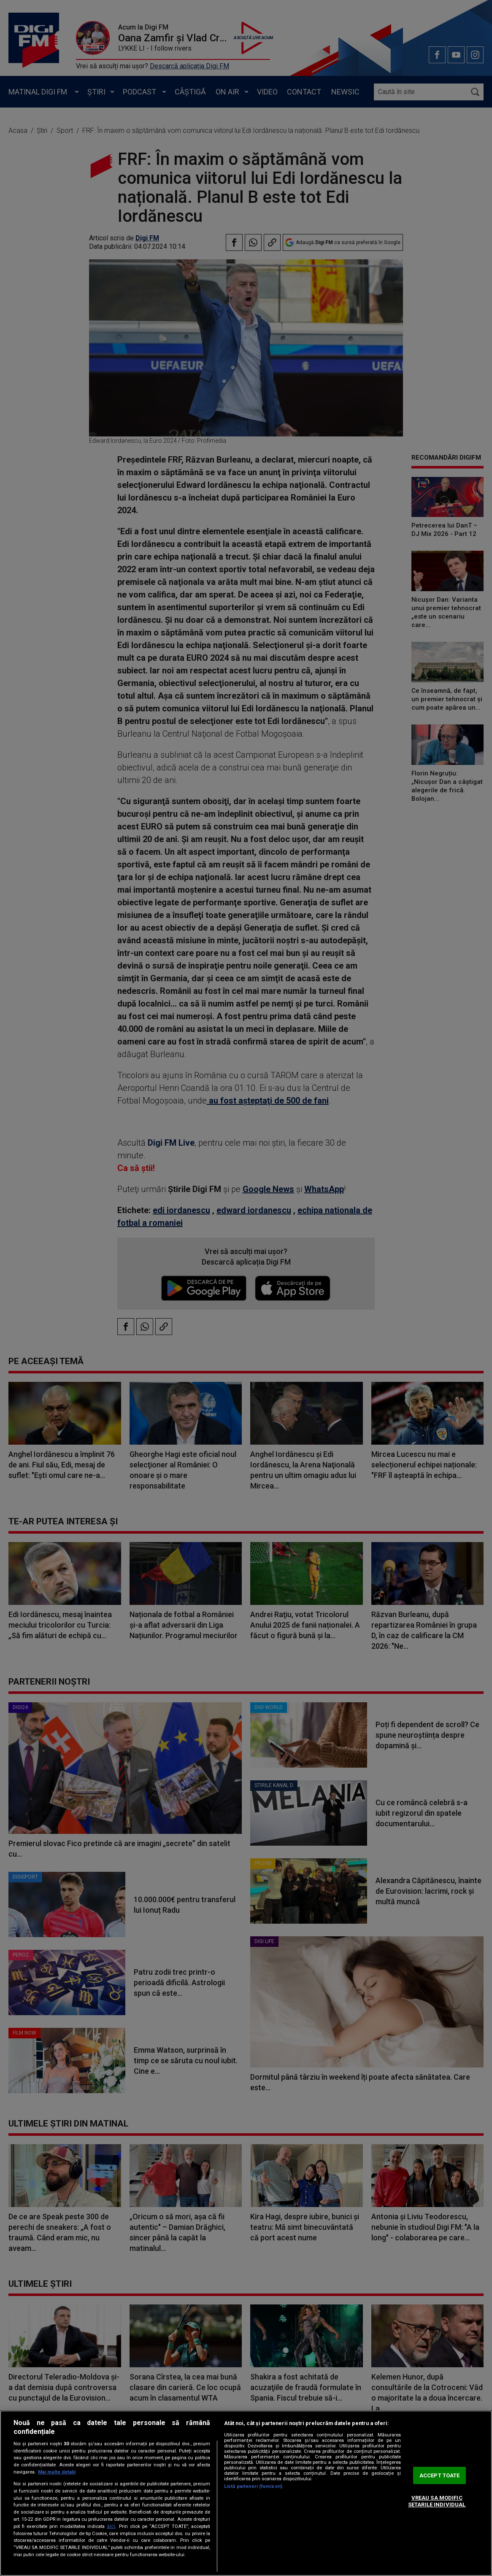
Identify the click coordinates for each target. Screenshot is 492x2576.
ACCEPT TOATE (439, 2475)
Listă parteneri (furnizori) (253, 2486)
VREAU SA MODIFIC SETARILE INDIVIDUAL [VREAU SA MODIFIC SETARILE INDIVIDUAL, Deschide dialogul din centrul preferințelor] (436, 2501)
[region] (246, 2493)
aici (111, 2526)
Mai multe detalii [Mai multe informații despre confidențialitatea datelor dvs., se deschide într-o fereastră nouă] (57, 2472)
